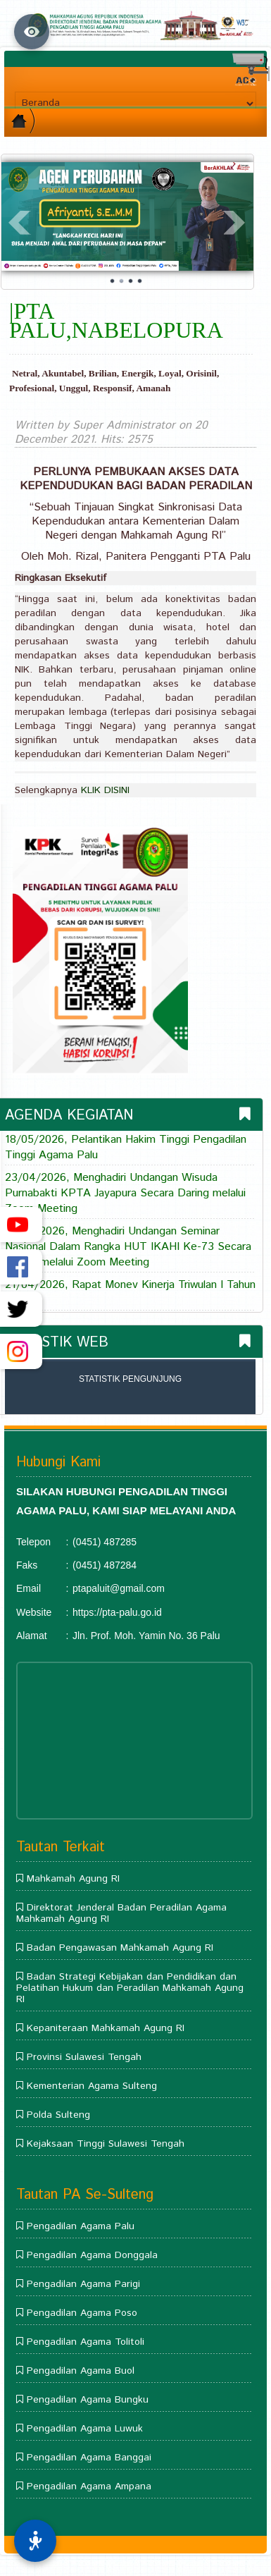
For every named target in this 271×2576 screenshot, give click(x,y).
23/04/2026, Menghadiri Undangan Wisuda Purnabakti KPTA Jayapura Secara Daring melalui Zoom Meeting (125, 1193)
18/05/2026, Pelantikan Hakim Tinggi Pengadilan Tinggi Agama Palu (125, 1147)
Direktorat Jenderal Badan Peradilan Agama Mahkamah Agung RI (121, 1913)
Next (235, 223)
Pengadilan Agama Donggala (92, 2255)
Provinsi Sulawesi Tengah (84, 2057)
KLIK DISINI (105, 790)
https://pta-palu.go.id (117, 1612)
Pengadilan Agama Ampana (89, 2486)
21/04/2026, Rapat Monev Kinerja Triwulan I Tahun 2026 (130, 1292)
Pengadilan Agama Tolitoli (85, 2342)
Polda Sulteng (58, 2115)
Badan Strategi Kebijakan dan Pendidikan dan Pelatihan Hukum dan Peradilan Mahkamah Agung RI (130, 1988)
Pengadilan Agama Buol (80, 2371)
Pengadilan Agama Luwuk (85, 2429)
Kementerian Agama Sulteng (92, 2086)
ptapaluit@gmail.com (119, 1588)
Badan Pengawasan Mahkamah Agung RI (120, 1948)
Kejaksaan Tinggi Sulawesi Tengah (105, 2144)
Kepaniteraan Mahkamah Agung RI (105, 2028)
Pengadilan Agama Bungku (88, 2400)
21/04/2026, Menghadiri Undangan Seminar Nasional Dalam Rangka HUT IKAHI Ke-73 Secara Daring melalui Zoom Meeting (128, 1247)
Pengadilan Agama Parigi (83, 2284)
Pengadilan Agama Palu (80, 2226)
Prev (19, 223)
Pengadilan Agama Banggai (89, 2458)
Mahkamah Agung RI (73, 1879)
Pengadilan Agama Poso (82, 2313)
